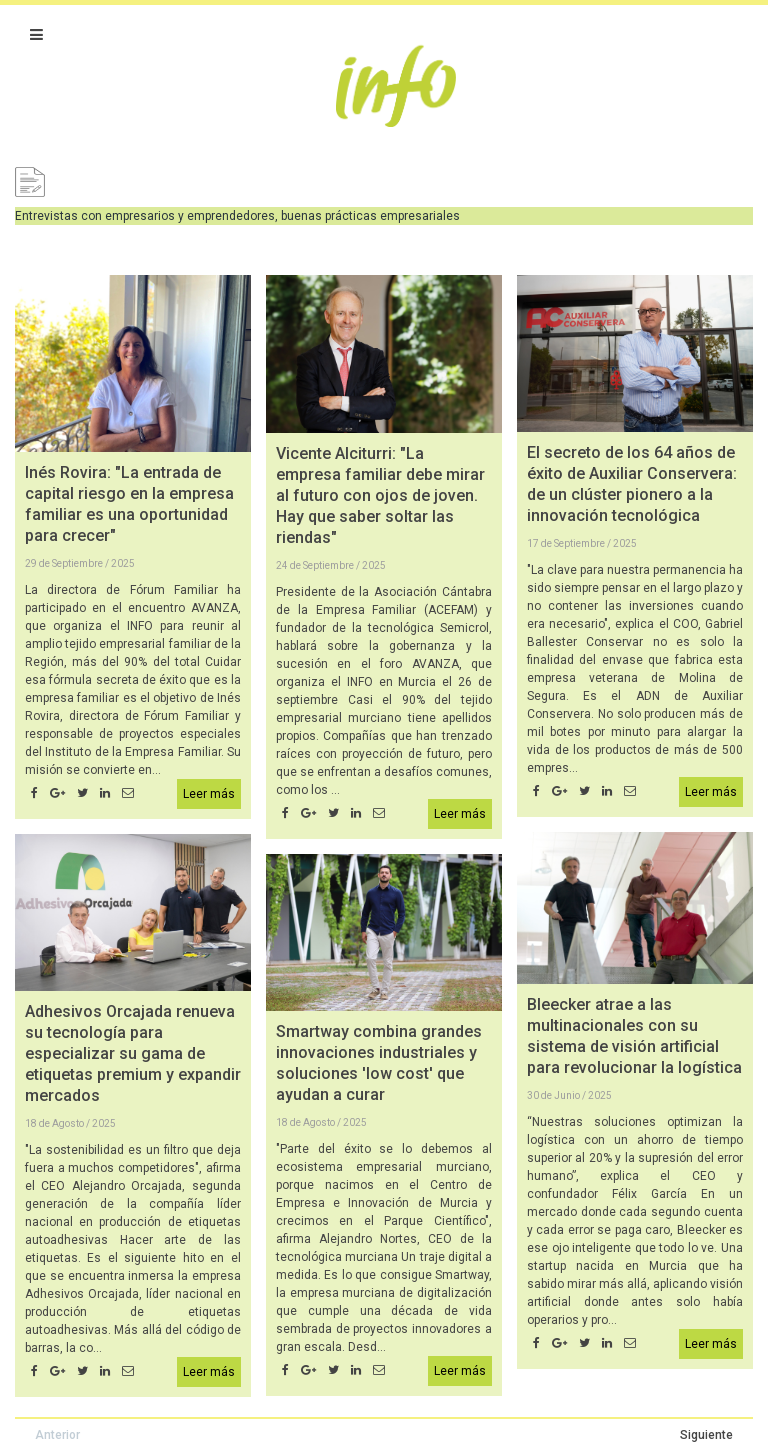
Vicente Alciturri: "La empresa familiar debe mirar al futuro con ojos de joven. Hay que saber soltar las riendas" (380, 495)
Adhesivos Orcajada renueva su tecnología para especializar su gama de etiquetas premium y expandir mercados (133, 1053)
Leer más (209, 794)
